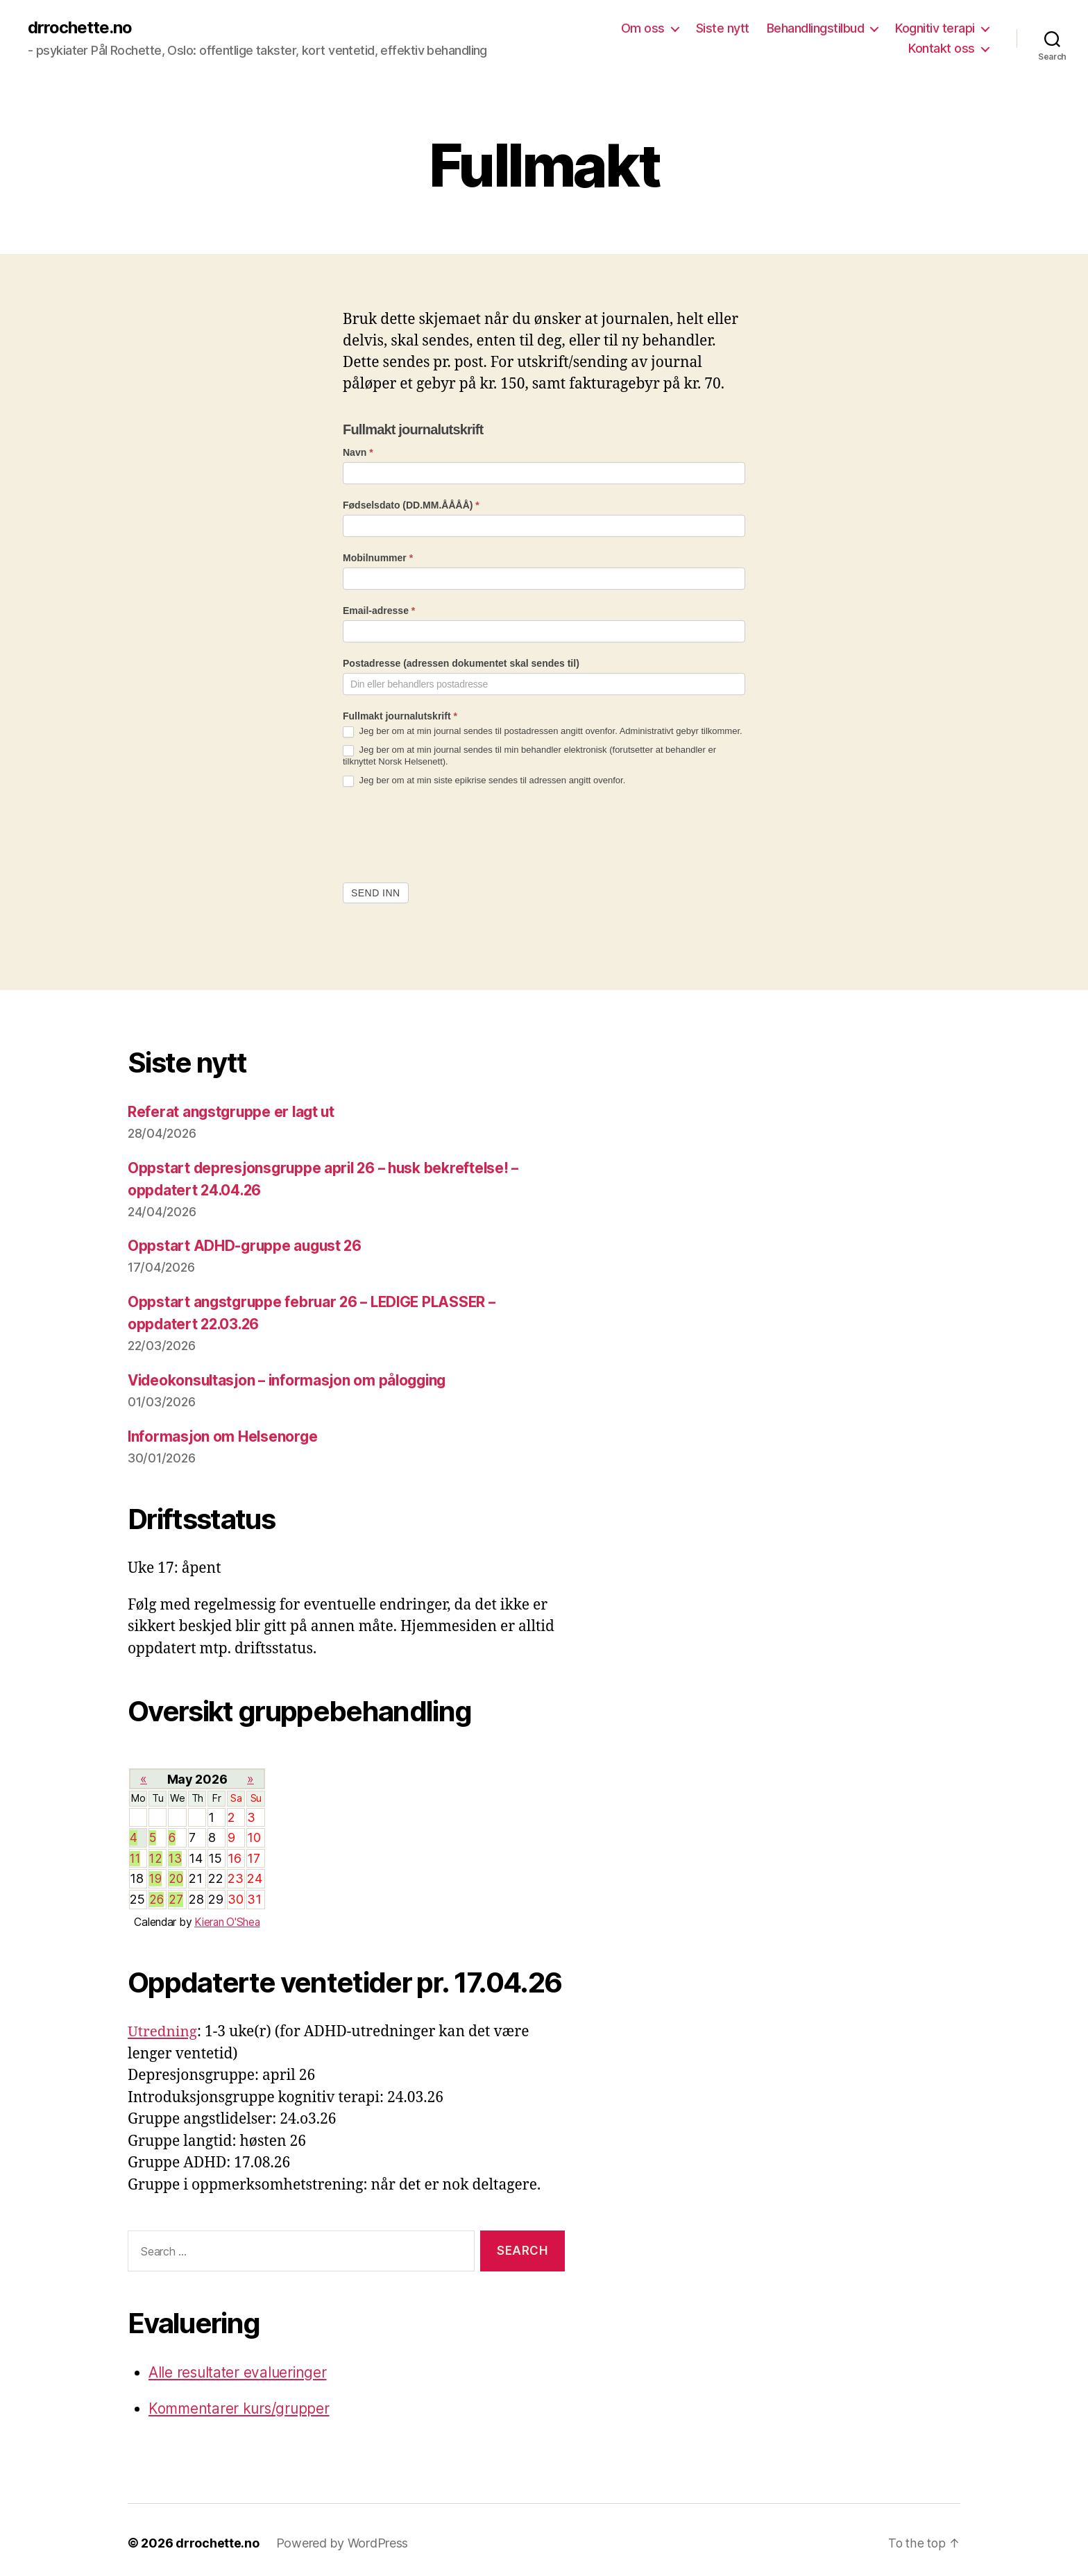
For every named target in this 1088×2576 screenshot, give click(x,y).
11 (136, 1855)
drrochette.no (80, 27)
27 (175, 1895)
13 (175, 1855)
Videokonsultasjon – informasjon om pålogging (291, 1378)
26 (156, 1895)
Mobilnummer (378, 557)
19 (155, 1875)
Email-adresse (379, 610)
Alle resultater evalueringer (238, 2366)
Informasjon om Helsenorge (224, 1434)
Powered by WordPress (342, 2537)
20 (176, 1875)
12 (155, 1855)
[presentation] (448, 835)
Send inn (375, 892)
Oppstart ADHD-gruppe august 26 (247, 1245)
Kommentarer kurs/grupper (240, 2403)
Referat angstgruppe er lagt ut (233, 1111)
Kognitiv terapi (935, 28)
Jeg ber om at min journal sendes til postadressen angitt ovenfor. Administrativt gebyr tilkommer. (542, 732)
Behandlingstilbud (816, 28)
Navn (358, 452)
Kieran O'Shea (227, 1917)
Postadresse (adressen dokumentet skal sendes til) (461, 663)
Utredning (163, 2027)
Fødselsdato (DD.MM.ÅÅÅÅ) (411, 505)
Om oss (643, 28)
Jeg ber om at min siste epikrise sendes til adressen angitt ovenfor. (484, 781)
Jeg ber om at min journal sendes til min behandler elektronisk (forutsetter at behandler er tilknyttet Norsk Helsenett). (529, 756)
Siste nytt (722, 28)
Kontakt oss (941, 49)
